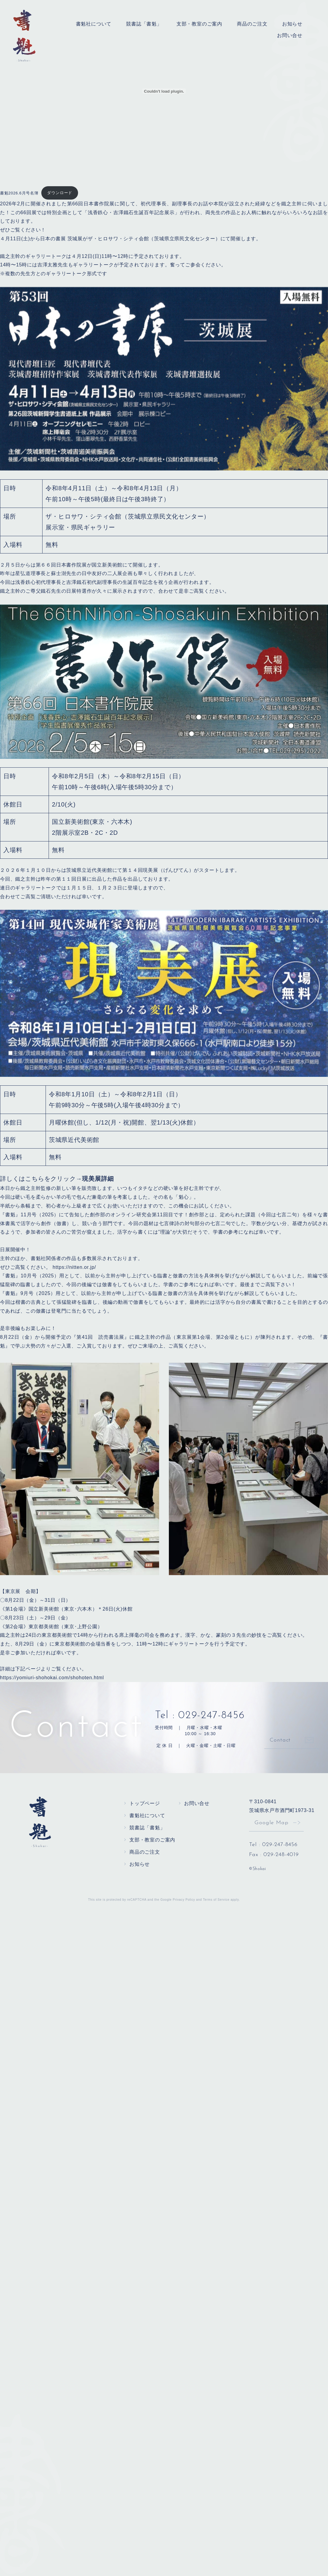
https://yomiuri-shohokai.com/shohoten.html (52, 1677)
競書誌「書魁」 (144, 23)
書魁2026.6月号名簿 (19, 192)
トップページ (144, 1803)
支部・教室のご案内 (199, 23)
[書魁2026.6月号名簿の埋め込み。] (164, 91)
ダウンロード (59, 192)
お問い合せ (289, 35)
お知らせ (292, 23)
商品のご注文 (252, 23)
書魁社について (94, 23)
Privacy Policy (184, 1899)
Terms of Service (216, 1899)
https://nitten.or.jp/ (74, 1267)
